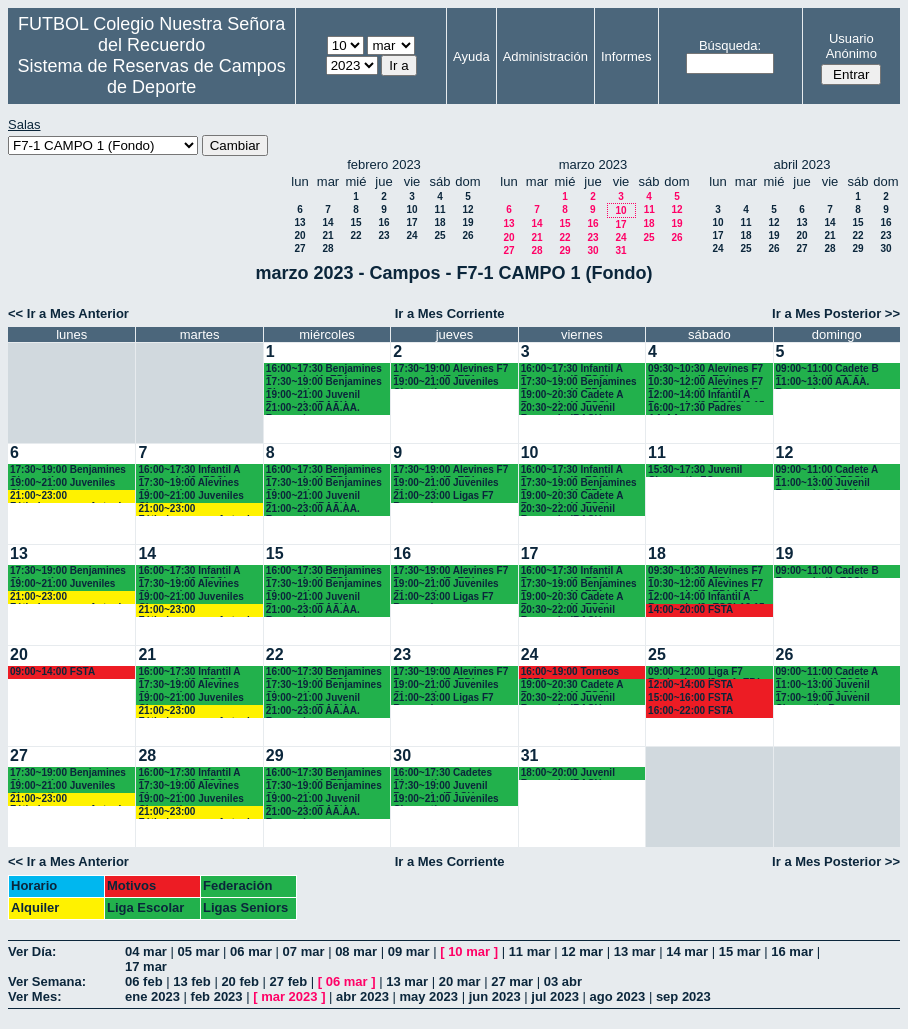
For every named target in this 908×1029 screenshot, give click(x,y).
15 (355, 222)
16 (383, 222)
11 (439, 209)
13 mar (635, 951)
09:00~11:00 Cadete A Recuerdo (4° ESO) (827, 470)
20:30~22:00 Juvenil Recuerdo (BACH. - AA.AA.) (568, 408)
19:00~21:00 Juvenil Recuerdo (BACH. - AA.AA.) (313, 395)
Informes (626, 56)
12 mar (582, 951)
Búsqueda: (730, 45)
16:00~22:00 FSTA (690, 710)
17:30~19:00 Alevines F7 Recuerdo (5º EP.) (450, 369)
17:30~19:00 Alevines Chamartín (188, 483)
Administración (545, 56)
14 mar (687, 951)
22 (355, 235)
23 (383, 235)
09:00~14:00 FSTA (52, 671)
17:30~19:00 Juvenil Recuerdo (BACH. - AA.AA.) (440, 786)
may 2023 (428, 996)
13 (299, 222)
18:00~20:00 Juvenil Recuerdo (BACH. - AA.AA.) (568, 773)
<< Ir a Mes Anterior (68, 313)
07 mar (304, 951)
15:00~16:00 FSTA (690, 697)
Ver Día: (32, 951)
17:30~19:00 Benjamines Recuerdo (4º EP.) (579, 382)
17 (411, 222)
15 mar (740, 951)
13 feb (192, 981)
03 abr (563, 981)
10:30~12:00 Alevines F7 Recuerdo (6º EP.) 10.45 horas (705, 382)
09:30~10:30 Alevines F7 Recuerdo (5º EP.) (705, 369)
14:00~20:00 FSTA (690, 609)
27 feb (289, 981)
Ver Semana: (47, 981)
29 (564, 250)
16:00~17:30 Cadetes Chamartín (442, 773)
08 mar (356, 951)
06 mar (251, 951)
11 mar (530, 951)
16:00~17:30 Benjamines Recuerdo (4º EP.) (324, 369)
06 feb (144, 981)
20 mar (460, 981)
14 (327, 222)
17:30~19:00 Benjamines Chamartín (324, 382)
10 (411, 209)
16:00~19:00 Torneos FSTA (570, 672)
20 (299, 235)
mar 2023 (289, 996)
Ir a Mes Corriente (450, 313)
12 (467, 209)
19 (467, 222)
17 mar (146, 966)
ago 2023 (618, 996)
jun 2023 (495, 996)
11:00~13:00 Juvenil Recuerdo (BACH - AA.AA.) (823, 483)
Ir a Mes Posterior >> (836, 313)
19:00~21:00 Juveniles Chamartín (445, 382)
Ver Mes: (34, 996)
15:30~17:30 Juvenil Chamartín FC (695, 470)
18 (439, 222)
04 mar (146, 951)
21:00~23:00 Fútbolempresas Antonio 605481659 (68, 496)
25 (439, 235)
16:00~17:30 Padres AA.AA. (694, 408)
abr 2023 (362, 996)
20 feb (240, 981)
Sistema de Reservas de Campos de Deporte (152, 76)
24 (411, 235)
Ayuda (471, 56)
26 (467, 235)
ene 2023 (152, 996)
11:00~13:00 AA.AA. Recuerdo (823, 382)
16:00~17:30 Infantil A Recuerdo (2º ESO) (572, 369)
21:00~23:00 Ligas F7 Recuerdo (443, 496)
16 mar (792, 951)
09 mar (409, 951)
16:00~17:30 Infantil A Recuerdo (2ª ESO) (189, 470)
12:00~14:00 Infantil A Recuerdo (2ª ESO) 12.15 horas (706, 395)
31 (620, 250)
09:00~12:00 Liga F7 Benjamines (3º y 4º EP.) (704, 672)
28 (327, 248)
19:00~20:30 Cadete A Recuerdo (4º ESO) (572, 395)
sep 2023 (683, 996)
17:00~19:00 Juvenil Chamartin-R (823, 698)
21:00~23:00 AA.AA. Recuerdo (313, 408)
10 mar (469, 951)
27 (299, 248)
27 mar (512, 981)
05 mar (199, 951)
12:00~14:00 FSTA (690, 684)
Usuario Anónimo (851, 46)
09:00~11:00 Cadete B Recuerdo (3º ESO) (827, 369)
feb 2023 (217, 996)
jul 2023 (555, 996)
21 (327, 235)
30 (592, 250)
